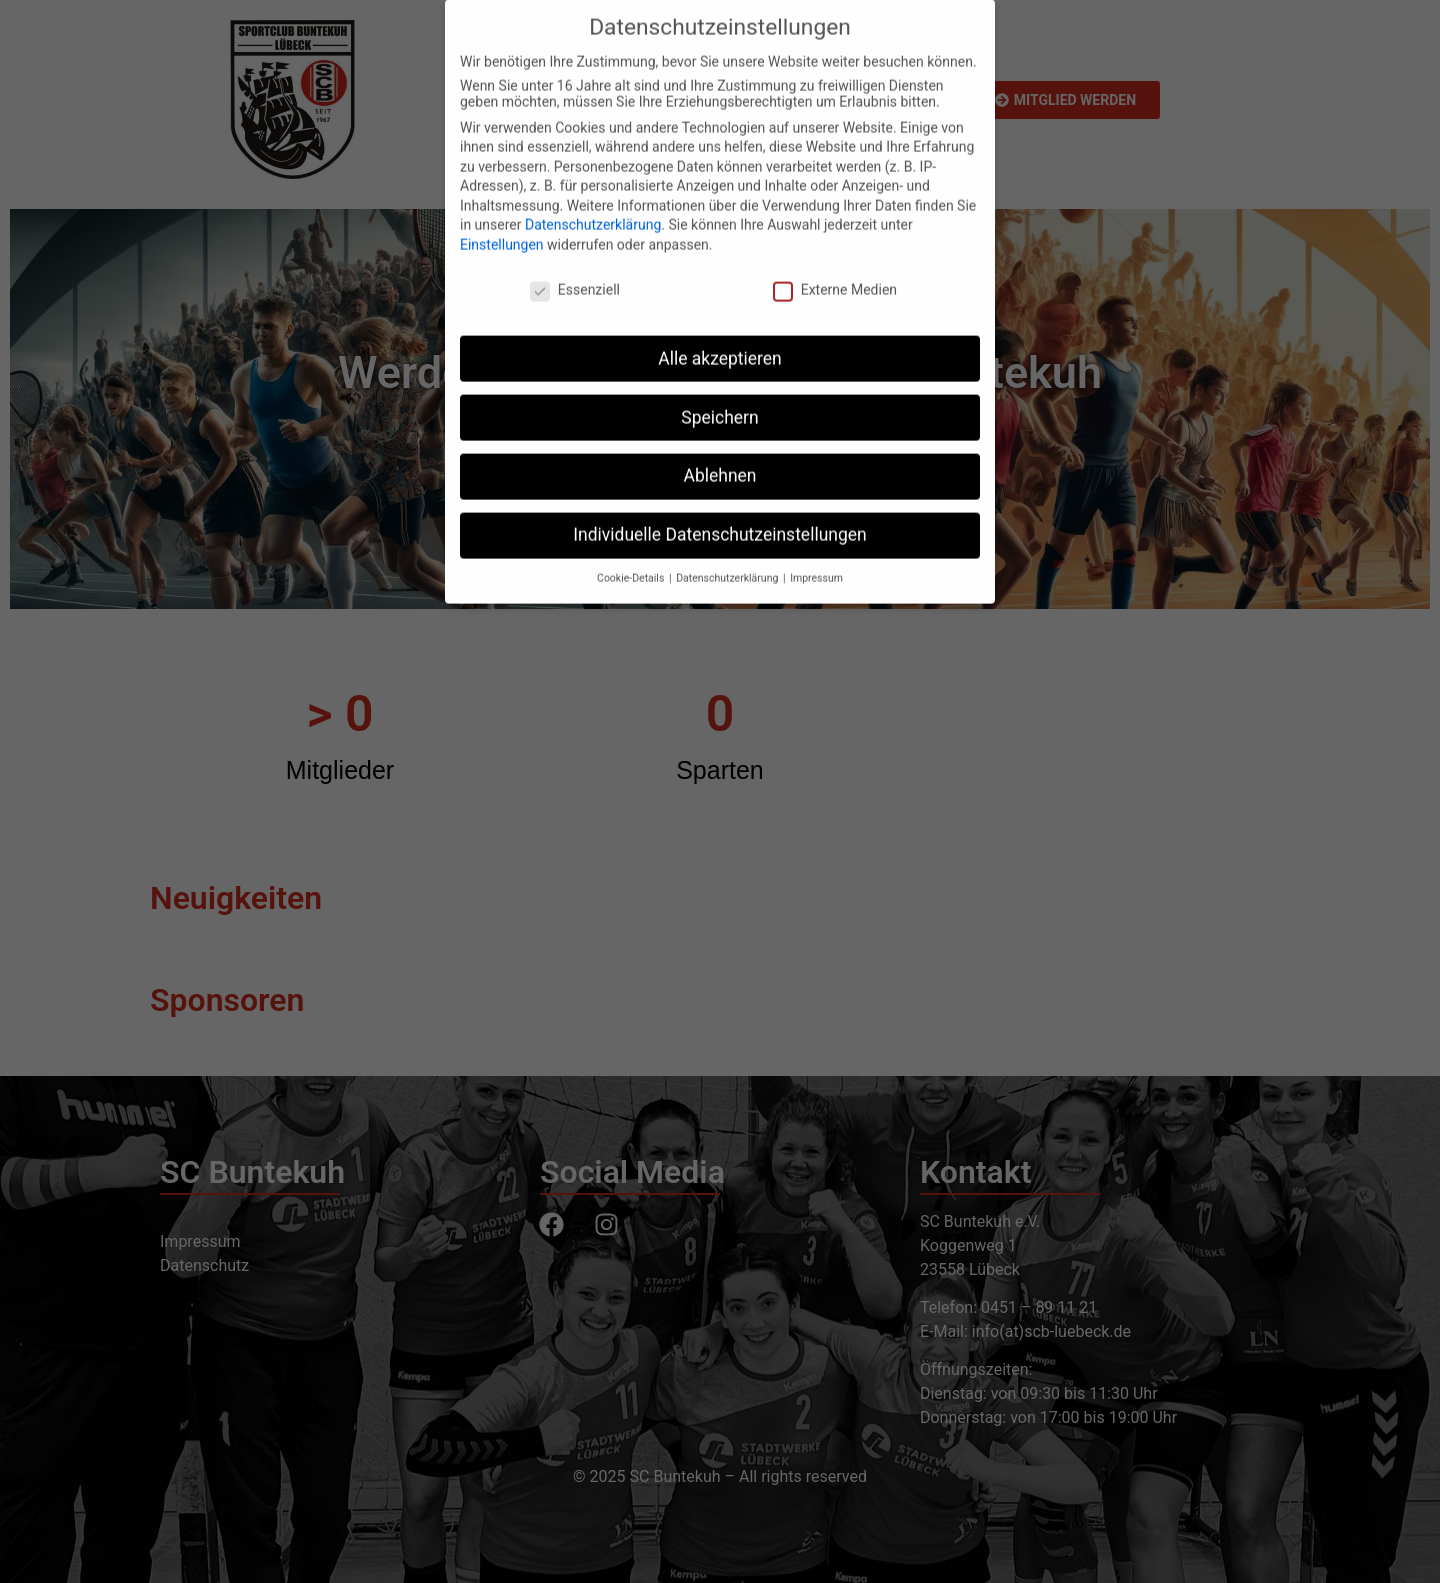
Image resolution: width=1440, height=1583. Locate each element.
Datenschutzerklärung (593, 202)
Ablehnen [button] (719, 453)
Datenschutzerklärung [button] (728, 554)
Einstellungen (502, 221)
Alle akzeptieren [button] (720, 335)
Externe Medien (835, 266)
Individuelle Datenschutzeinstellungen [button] (719, 512)
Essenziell (575, 266)
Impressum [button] (816, 554)
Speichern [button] (719, 394)
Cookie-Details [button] (632, 554)
